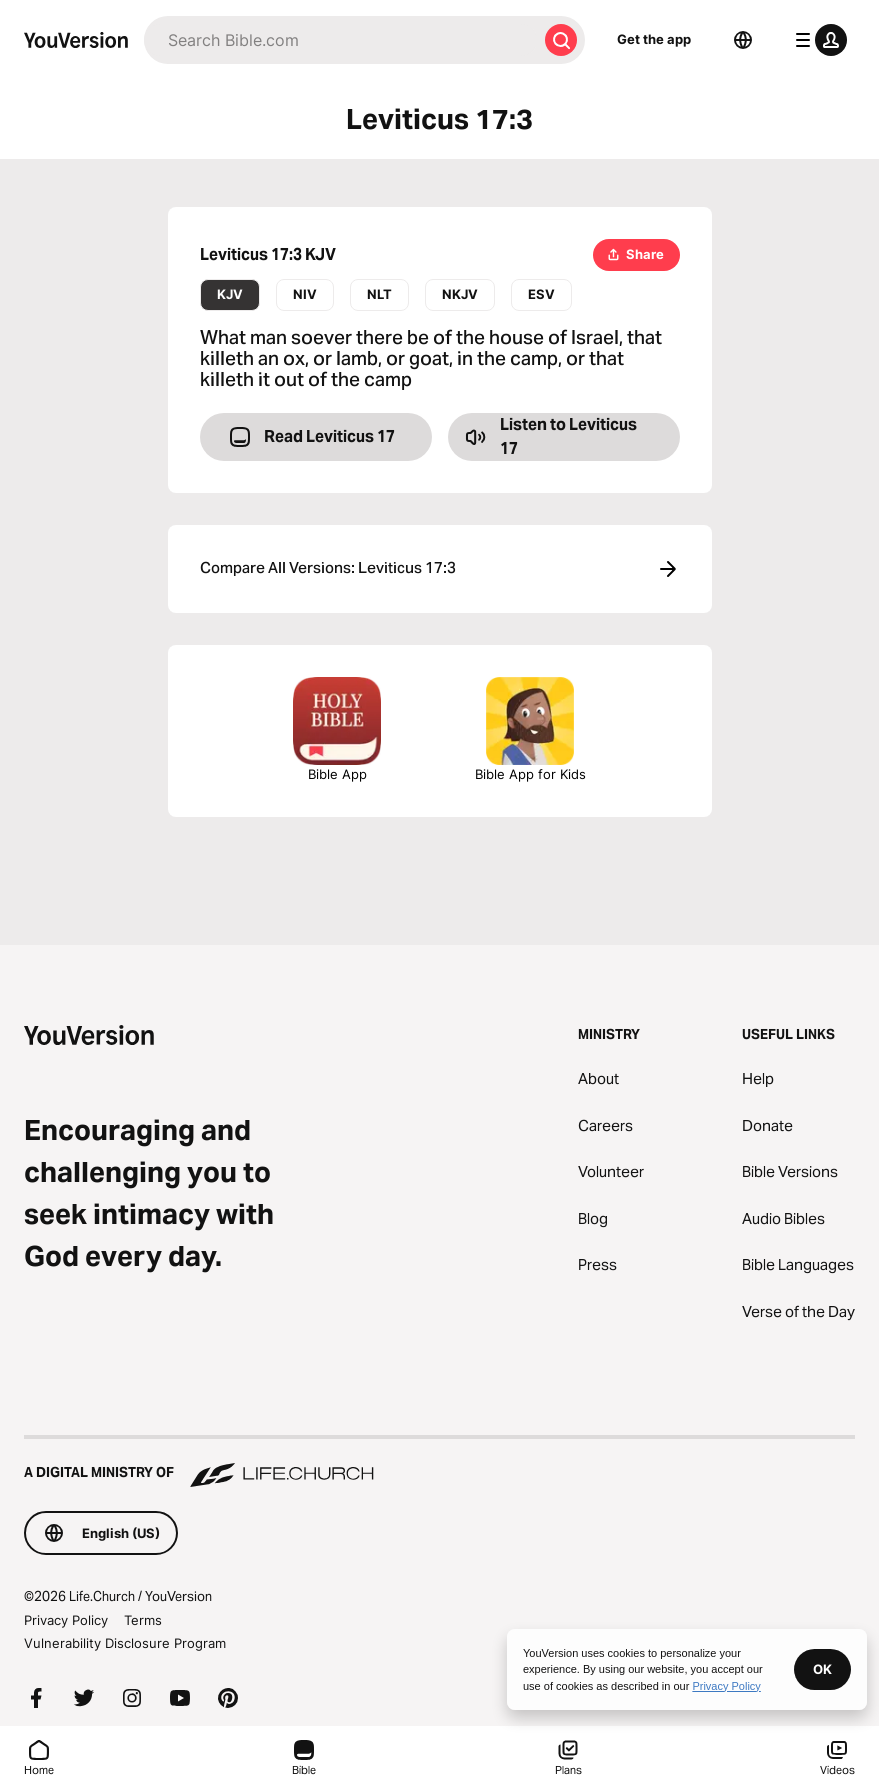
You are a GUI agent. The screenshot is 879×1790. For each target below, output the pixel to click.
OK (822, 1669)
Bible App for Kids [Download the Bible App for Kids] (530, 729)
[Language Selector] (743, 40)
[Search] (340, 40)
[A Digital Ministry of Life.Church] (439, 1463)
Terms (143, 1620)
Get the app (654, 39)
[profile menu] (817, 40)
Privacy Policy (66, 1620)
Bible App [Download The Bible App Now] (337, 729)
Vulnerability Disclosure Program (125, 1643)
